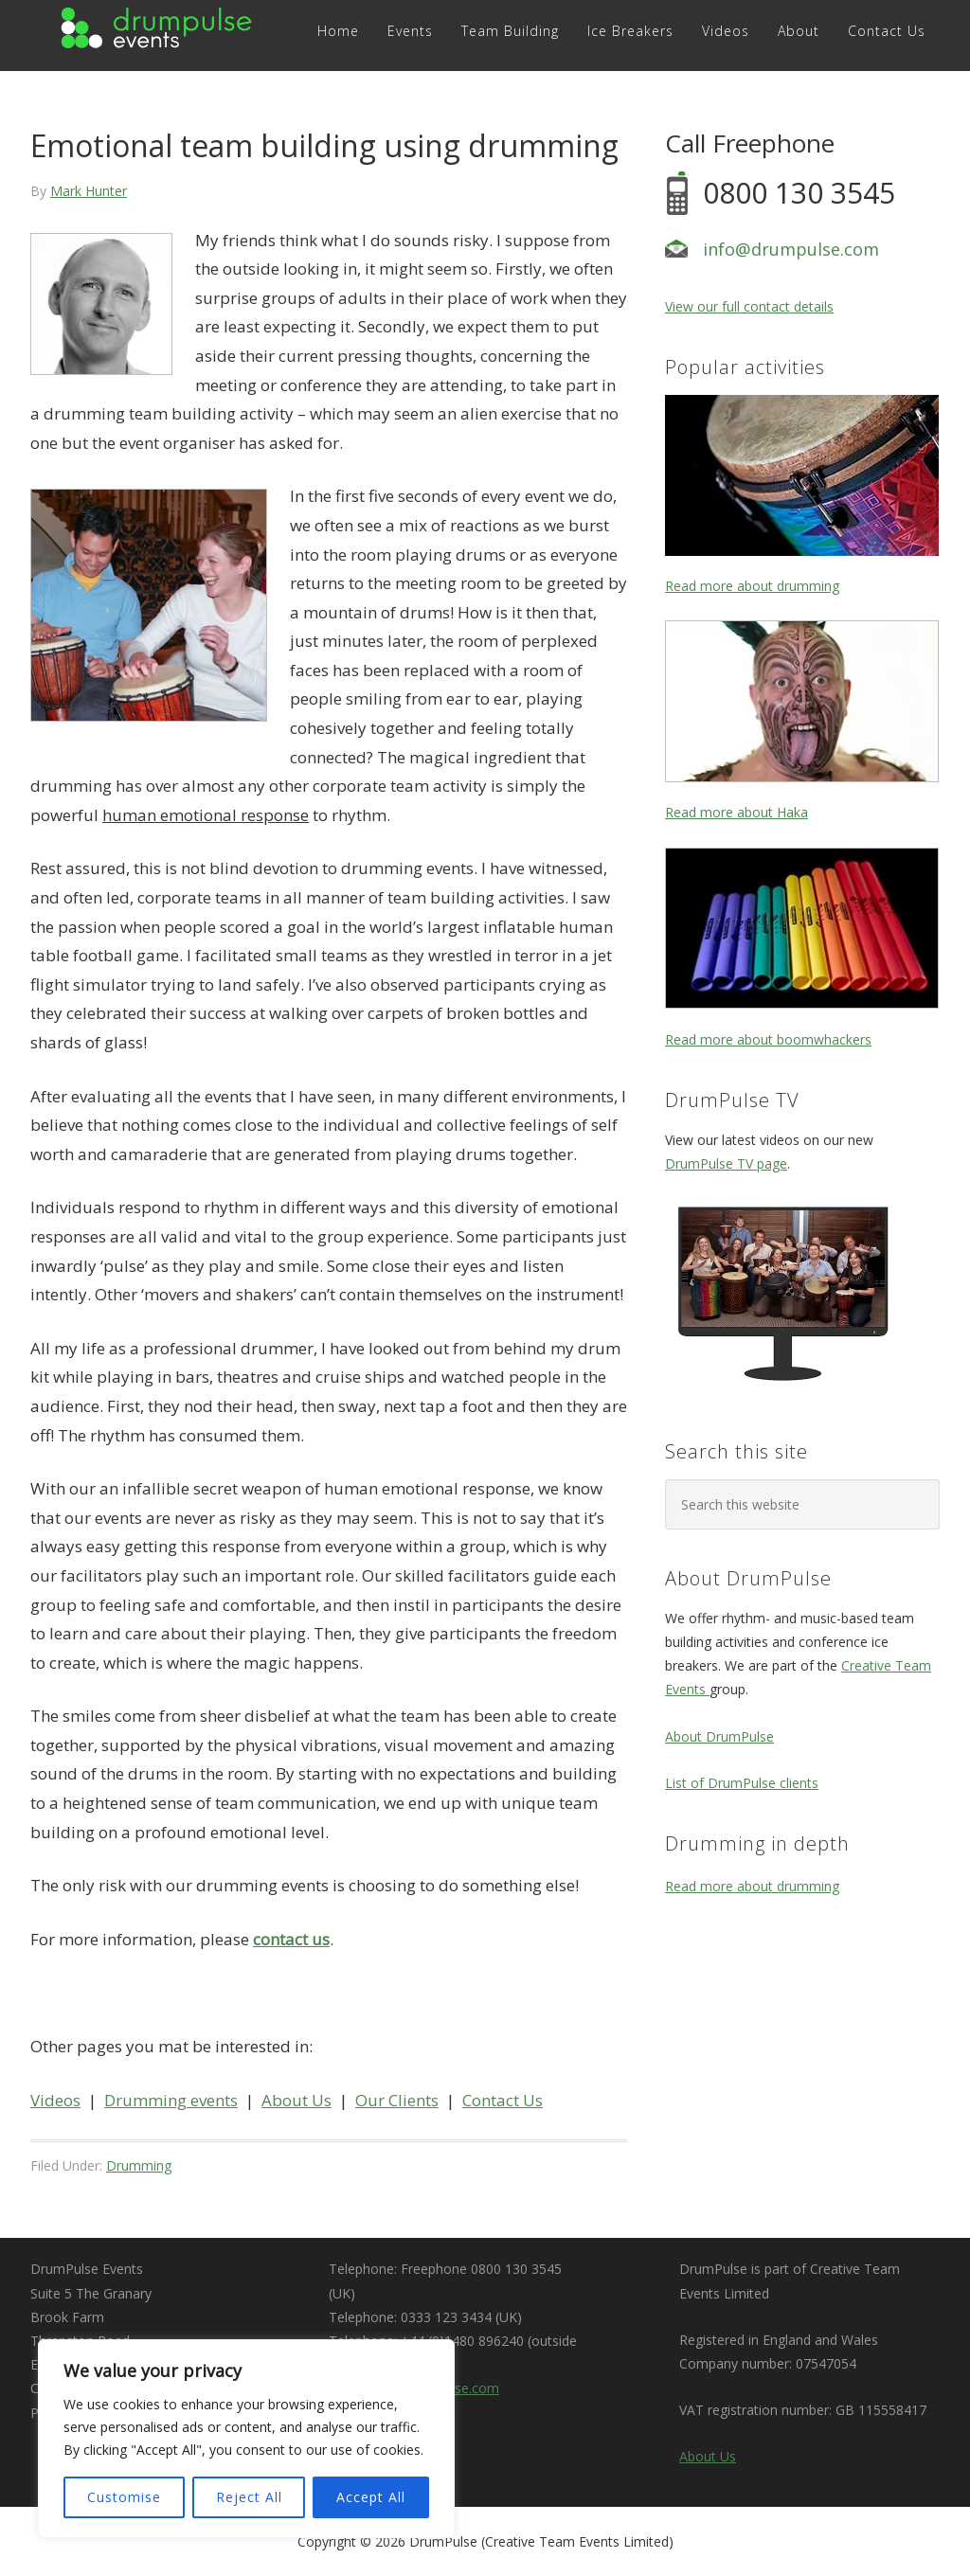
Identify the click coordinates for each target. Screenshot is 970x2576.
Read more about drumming (752, 586)
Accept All (370, 2497)
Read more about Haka (736, 812)
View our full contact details (749, 306)
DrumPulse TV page (726, 1163)
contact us (291, 1939)
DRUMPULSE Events (159, 31)
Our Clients (397, 2100)
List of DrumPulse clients (741, 1783)
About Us (296, 2100)
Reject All (249, 2497)
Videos (55, 2100)
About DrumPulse (719, 1736)
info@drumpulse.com (791, 249)
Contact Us (502, 2100)
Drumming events (171, 2100)
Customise (124, 2497)
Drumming (138, 2165)
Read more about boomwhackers (768, 1039)
